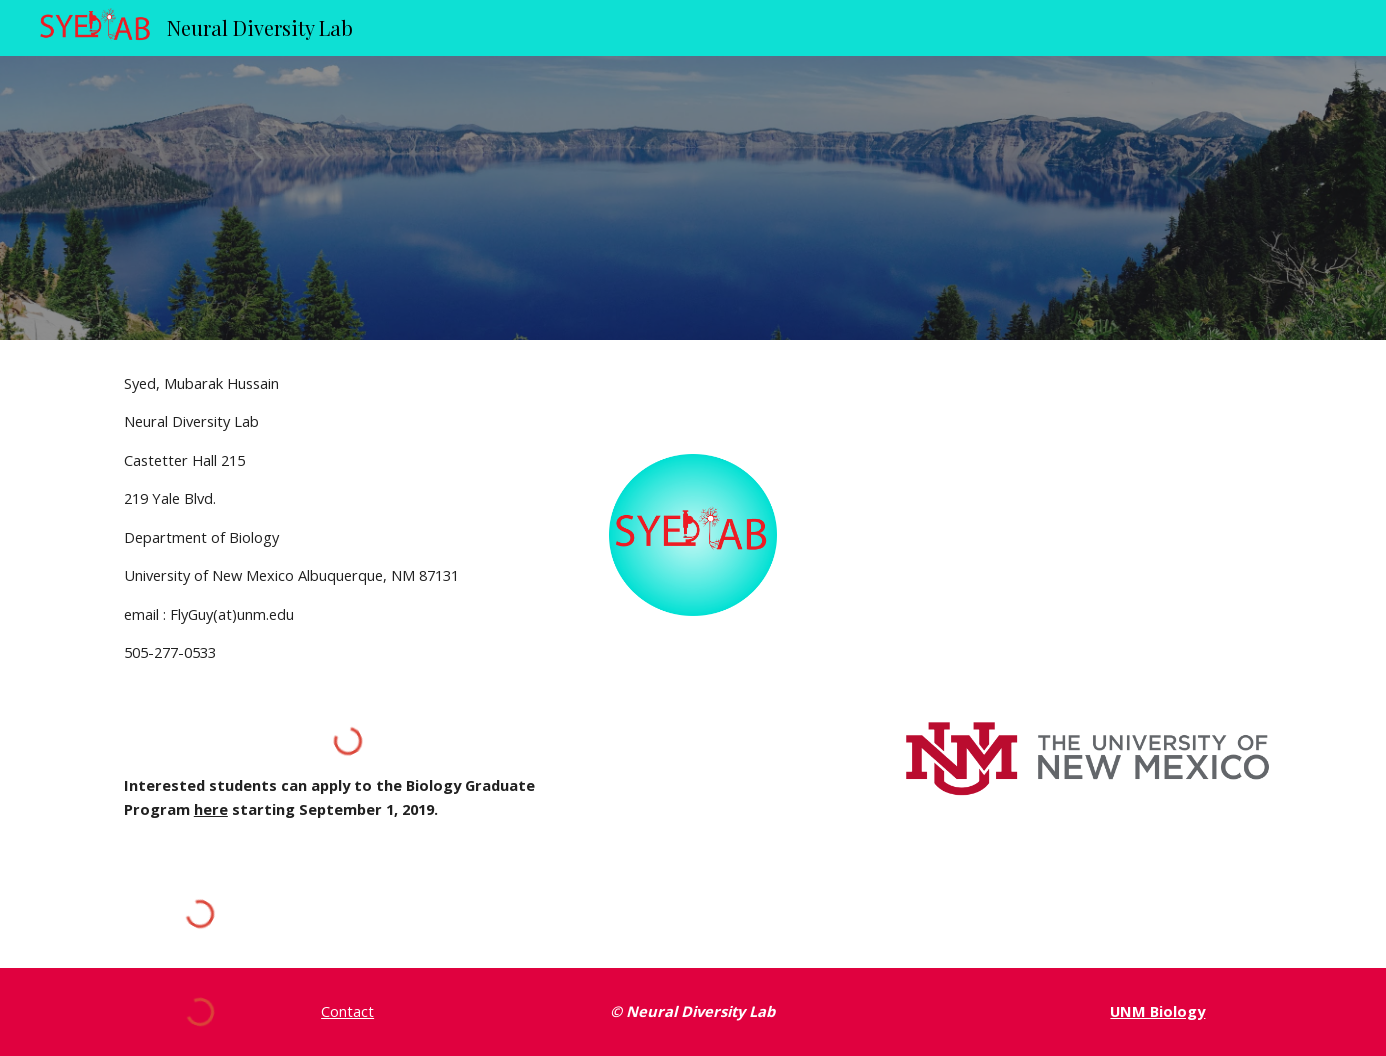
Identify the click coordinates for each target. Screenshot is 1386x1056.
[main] (348, 518)
